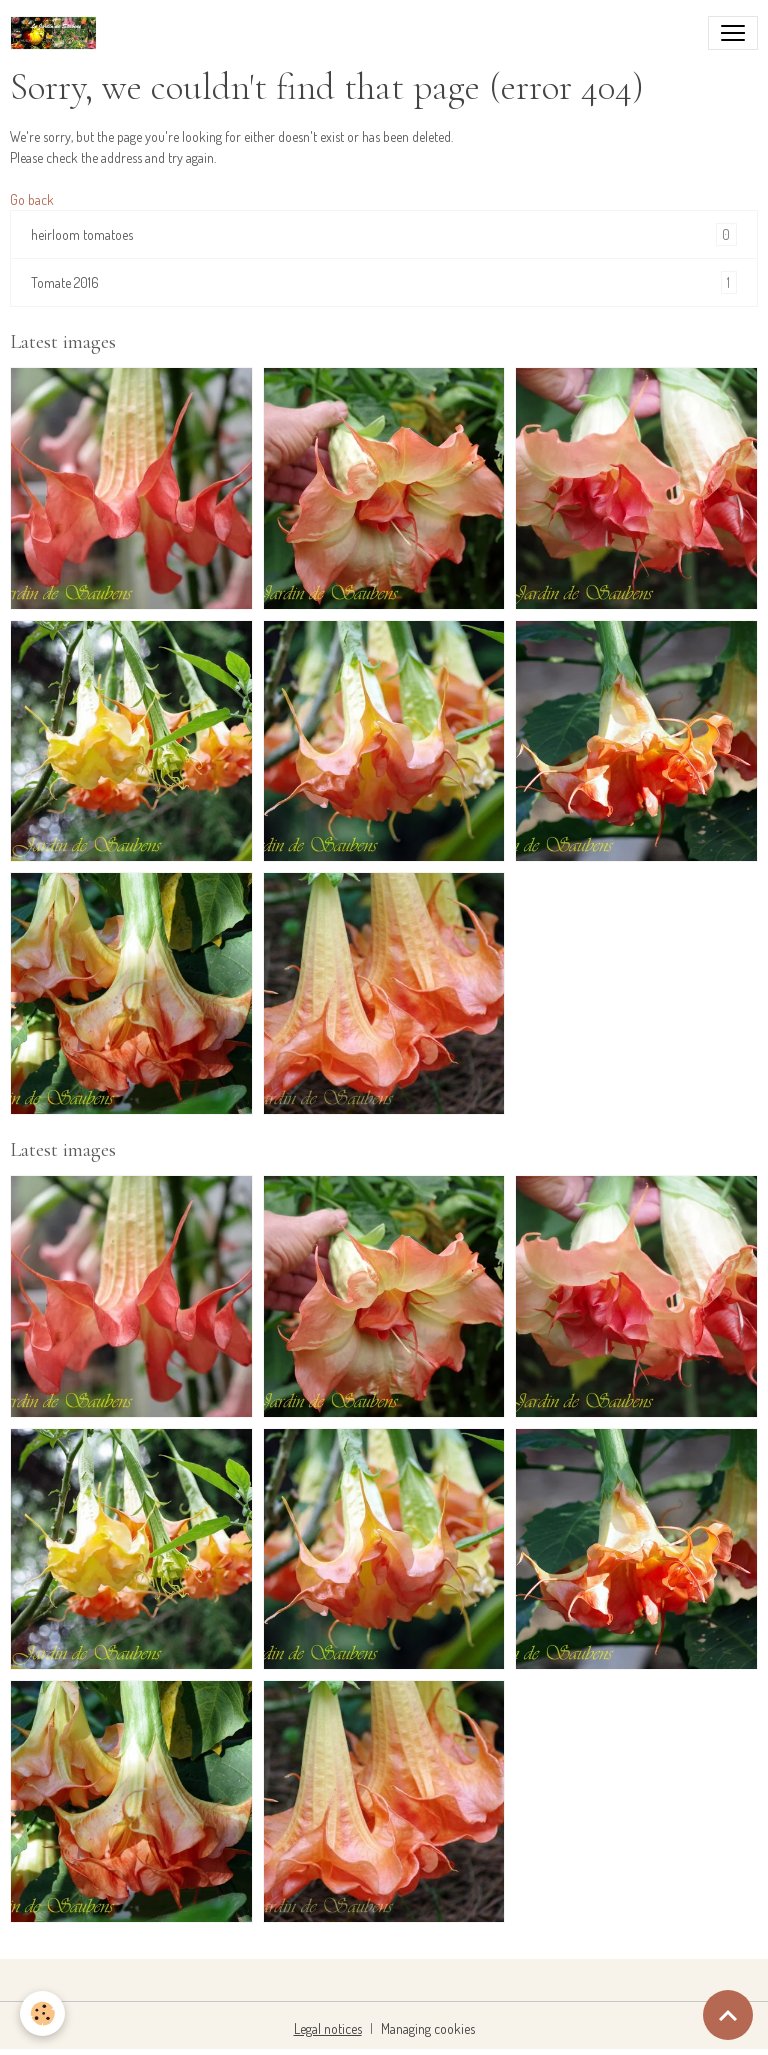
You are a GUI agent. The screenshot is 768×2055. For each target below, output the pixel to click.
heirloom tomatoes (384, 234)
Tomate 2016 (384, 282)
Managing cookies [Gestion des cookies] (428, 2028)
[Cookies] (42, 2013)
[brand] (57, 33)
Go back (32, 199)
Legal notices (328, 2028)
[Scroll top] (728, 2015)
